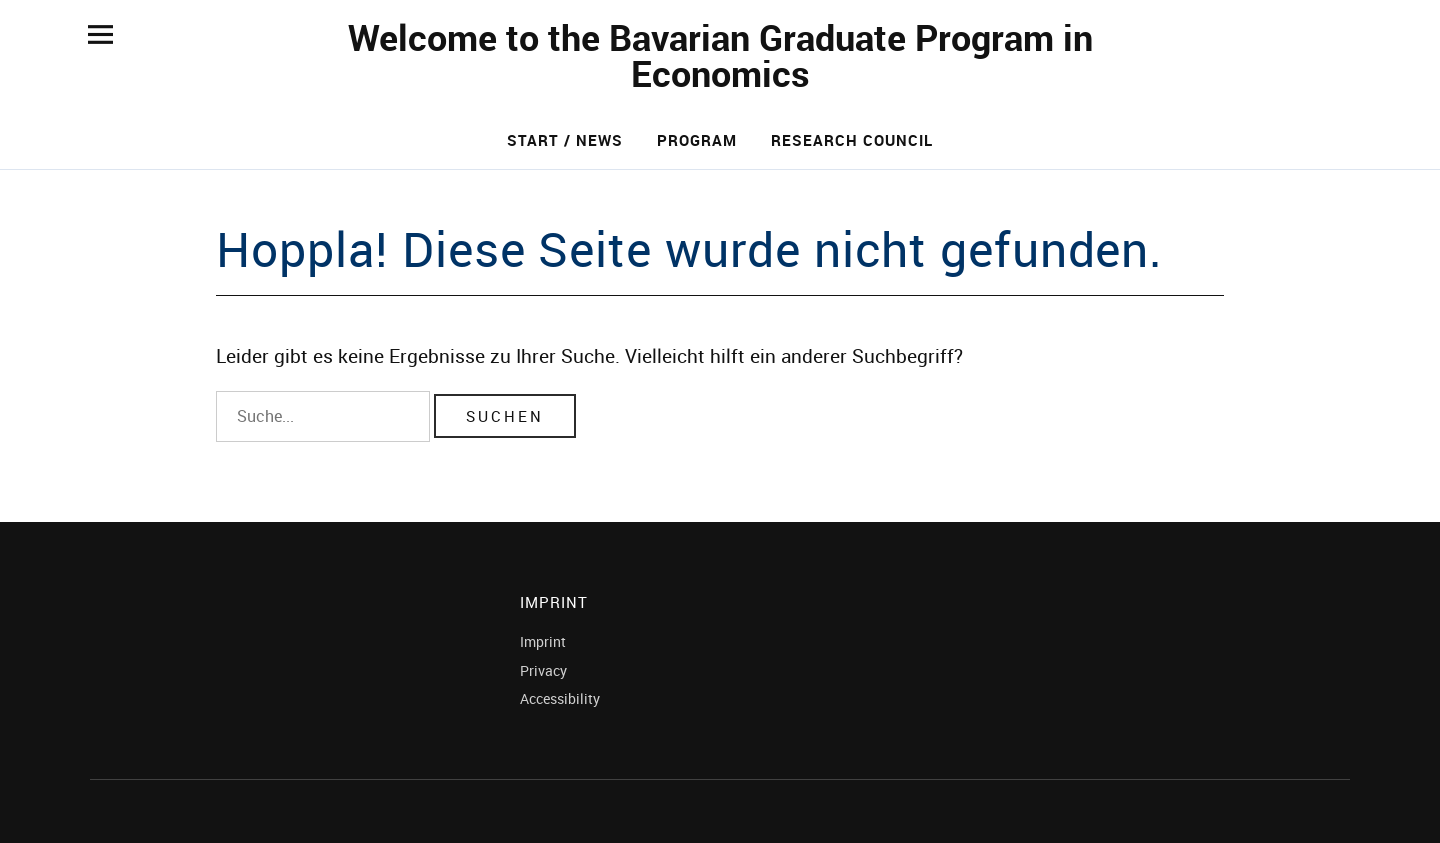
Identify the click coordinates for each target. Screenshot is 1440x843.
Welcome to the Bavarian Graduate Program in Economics (720, 55)
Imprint (543, 641)
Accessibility (560, 698)
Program (697, 140)
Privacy (543, 670)
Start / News (565, 140)
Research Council (852, 140)
